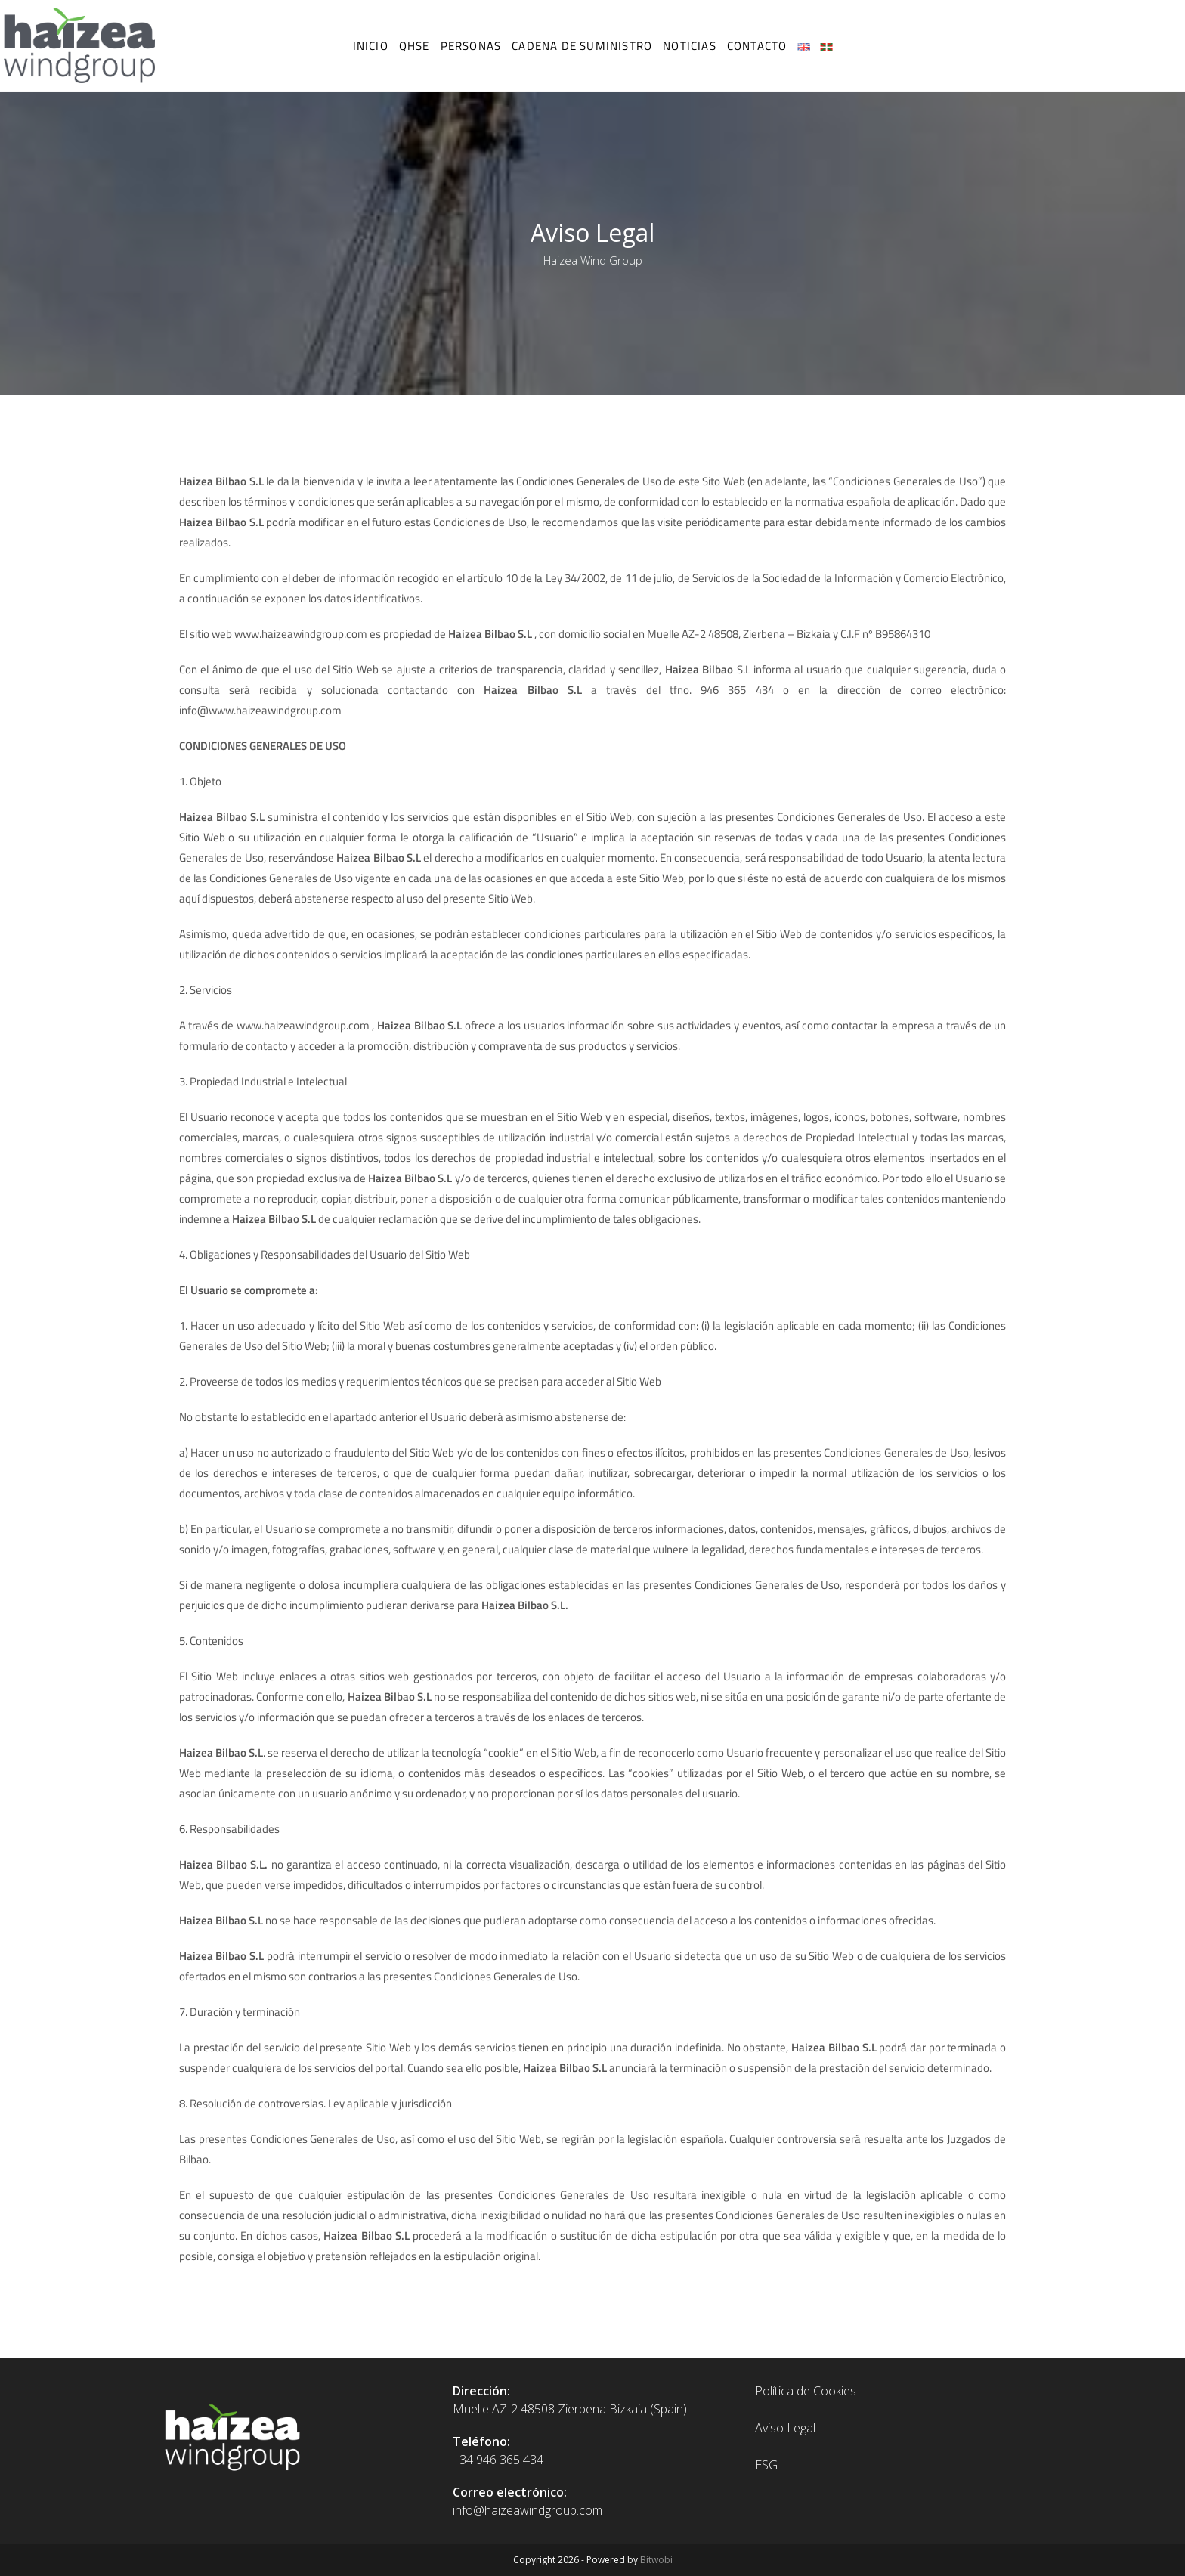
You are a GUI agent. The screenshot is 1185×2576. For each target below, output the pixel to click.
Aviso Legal (785, 2428)
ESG (766, 2465)
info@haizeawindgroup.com (527, 2510)
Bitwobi (656, 2559)
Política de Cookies (805, 2390)
